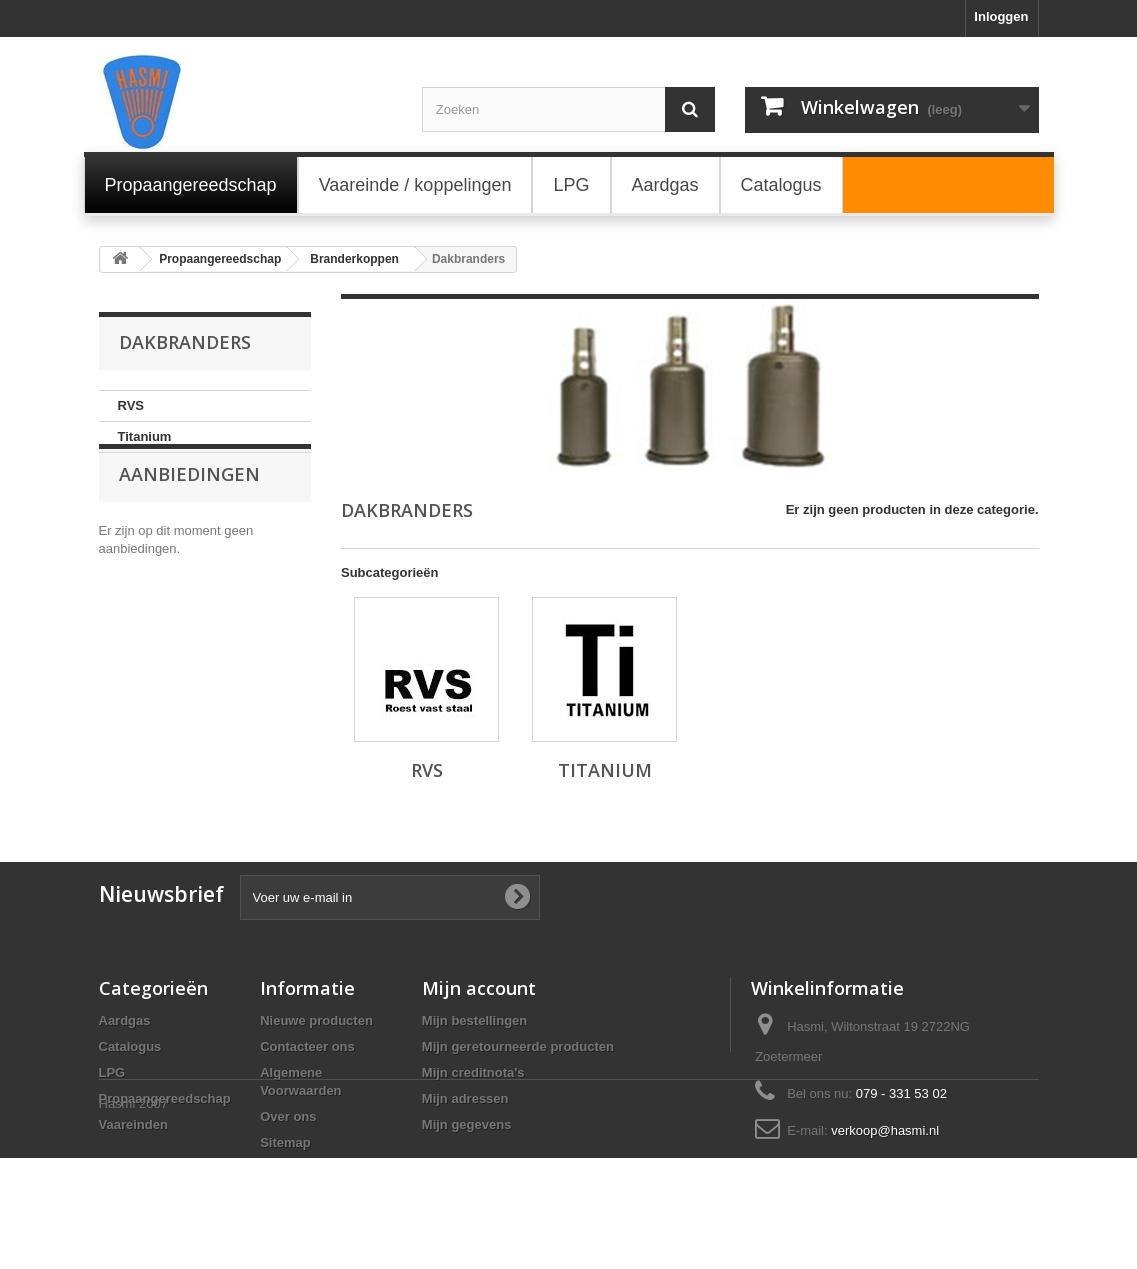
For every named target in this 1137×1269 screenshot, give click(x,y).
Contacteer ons (307, 1046)
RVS (131, 405)
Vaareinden (133, 1124)
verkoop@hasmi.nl (885, 1130)
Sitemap (285, 1142)
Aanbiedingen (189, 513)
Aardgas (125, 1020)
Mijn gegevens (467, 1124)
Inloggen (1001, 16)
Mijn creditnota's (473, 1072)
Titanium (145, 436)
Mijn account (479, 988)
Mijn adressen (465, 1098)
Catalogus (130, 1046)
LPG (112, 1072)
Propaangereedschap (165, 1098)
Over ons (288, 1116)
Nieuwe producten (316, 1020)
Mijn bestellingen (474, 1020)
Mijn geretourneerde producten (518, 1046)
